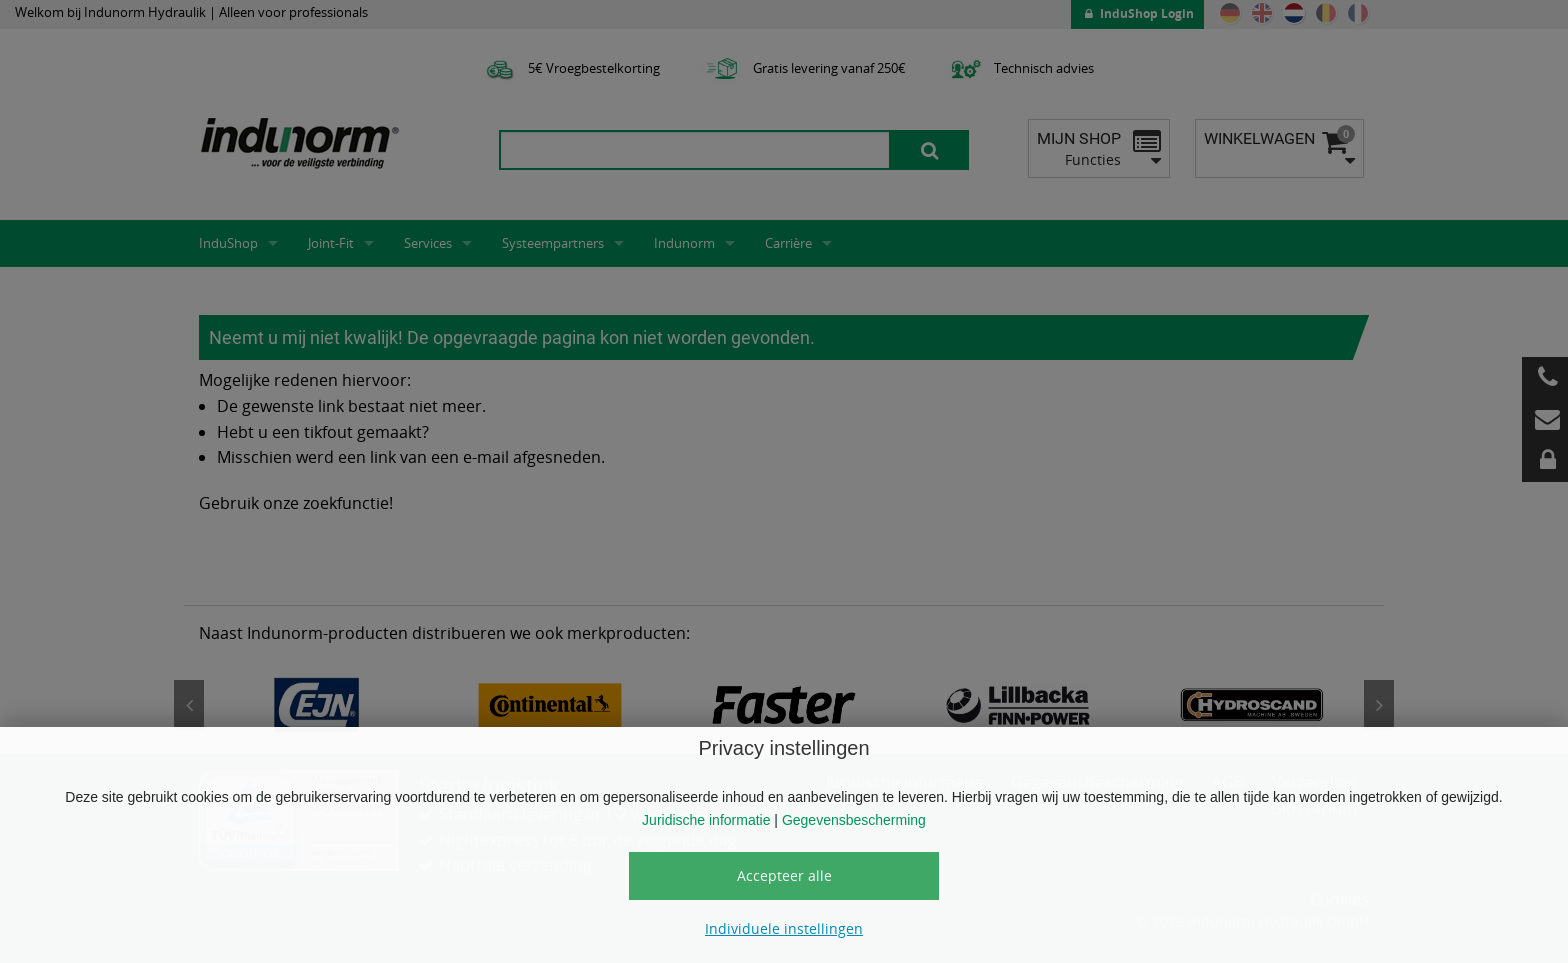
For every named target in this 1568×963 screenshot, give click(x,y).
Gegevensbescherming (854, 820)
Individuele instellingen (784, 928)
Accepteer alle (784, 875)
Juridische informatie (706, 820)
